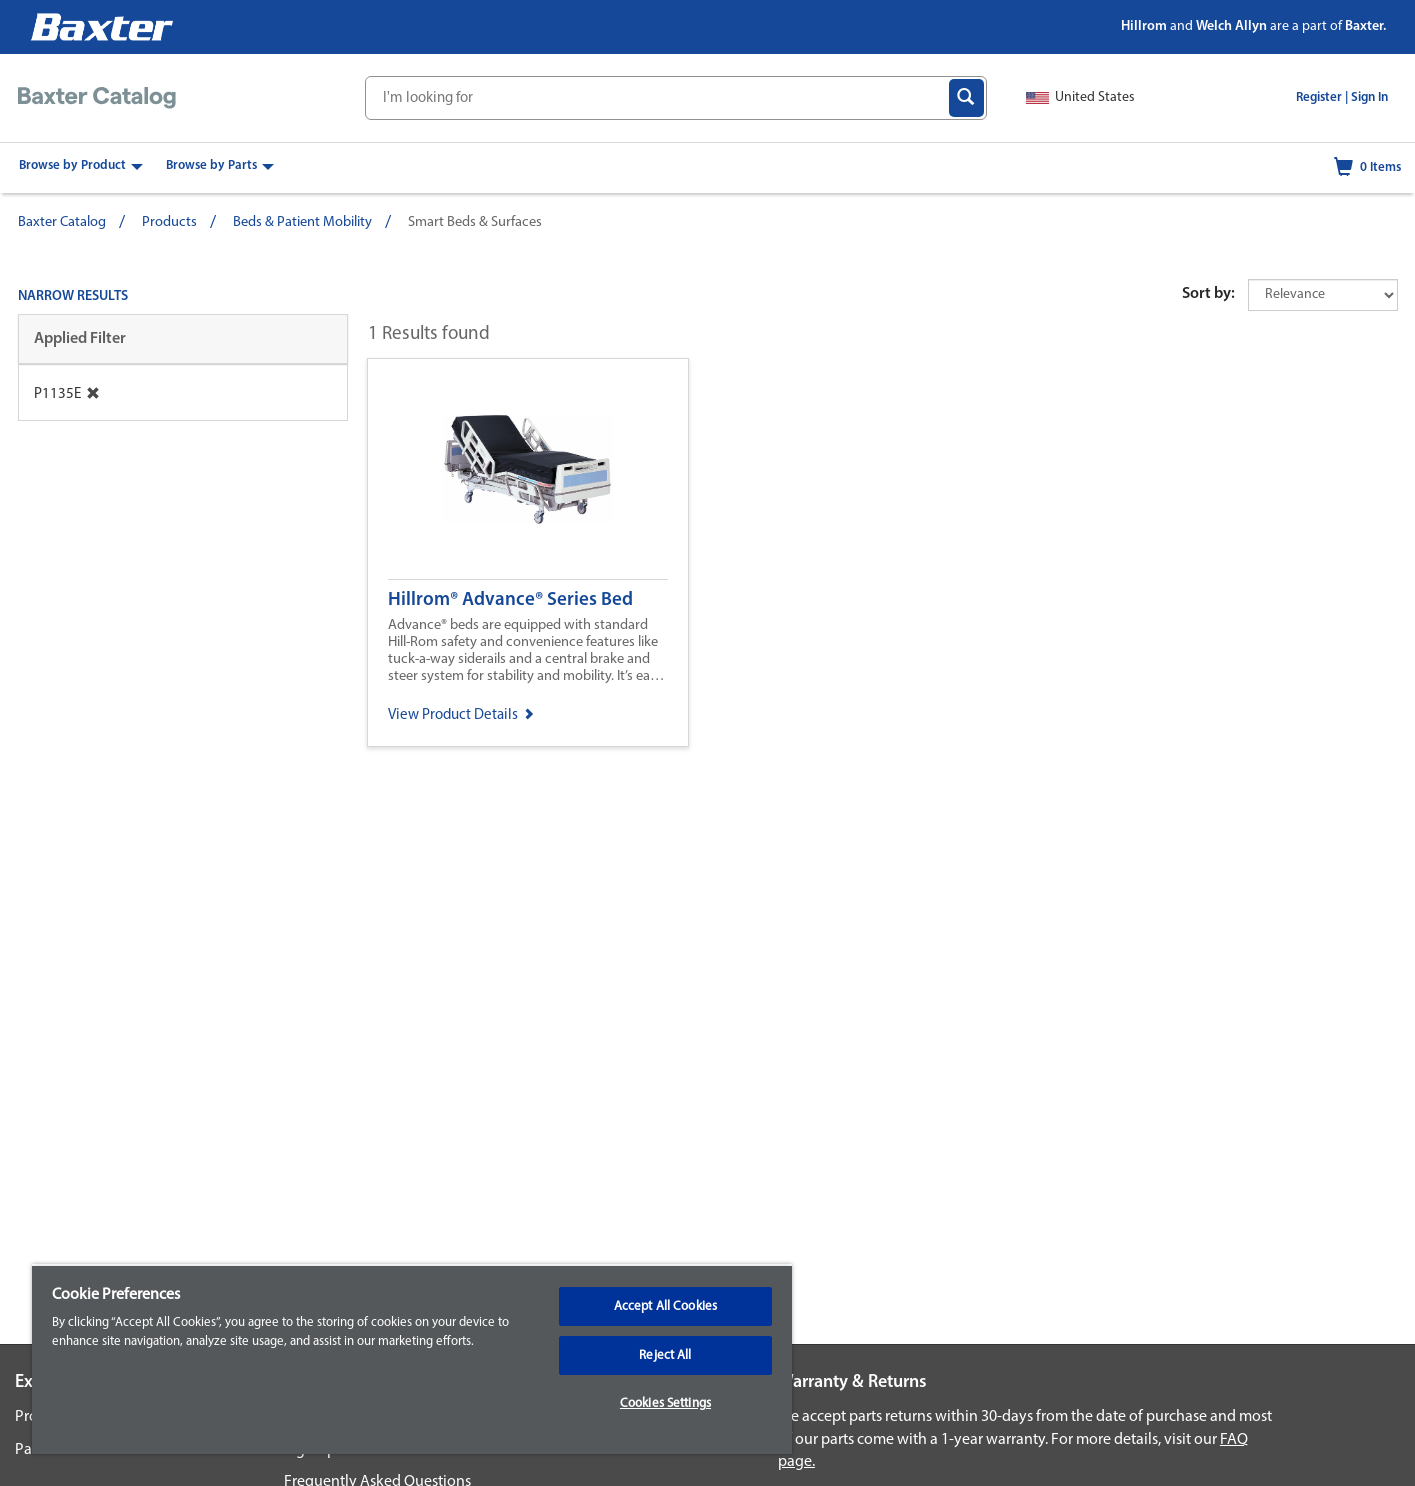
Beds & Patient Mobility (302, 222)
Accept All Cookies (665, 1306)
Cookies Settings (665, 1403)
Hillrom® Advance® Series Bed (510, 600)
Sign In (1369, 97)
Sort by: (1208, 294)
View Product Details (461, 715)
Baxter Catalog (62, 222)
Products (169, 222)
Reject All (665, 1355)
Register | (1322, 97)
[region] (412, 1359)
